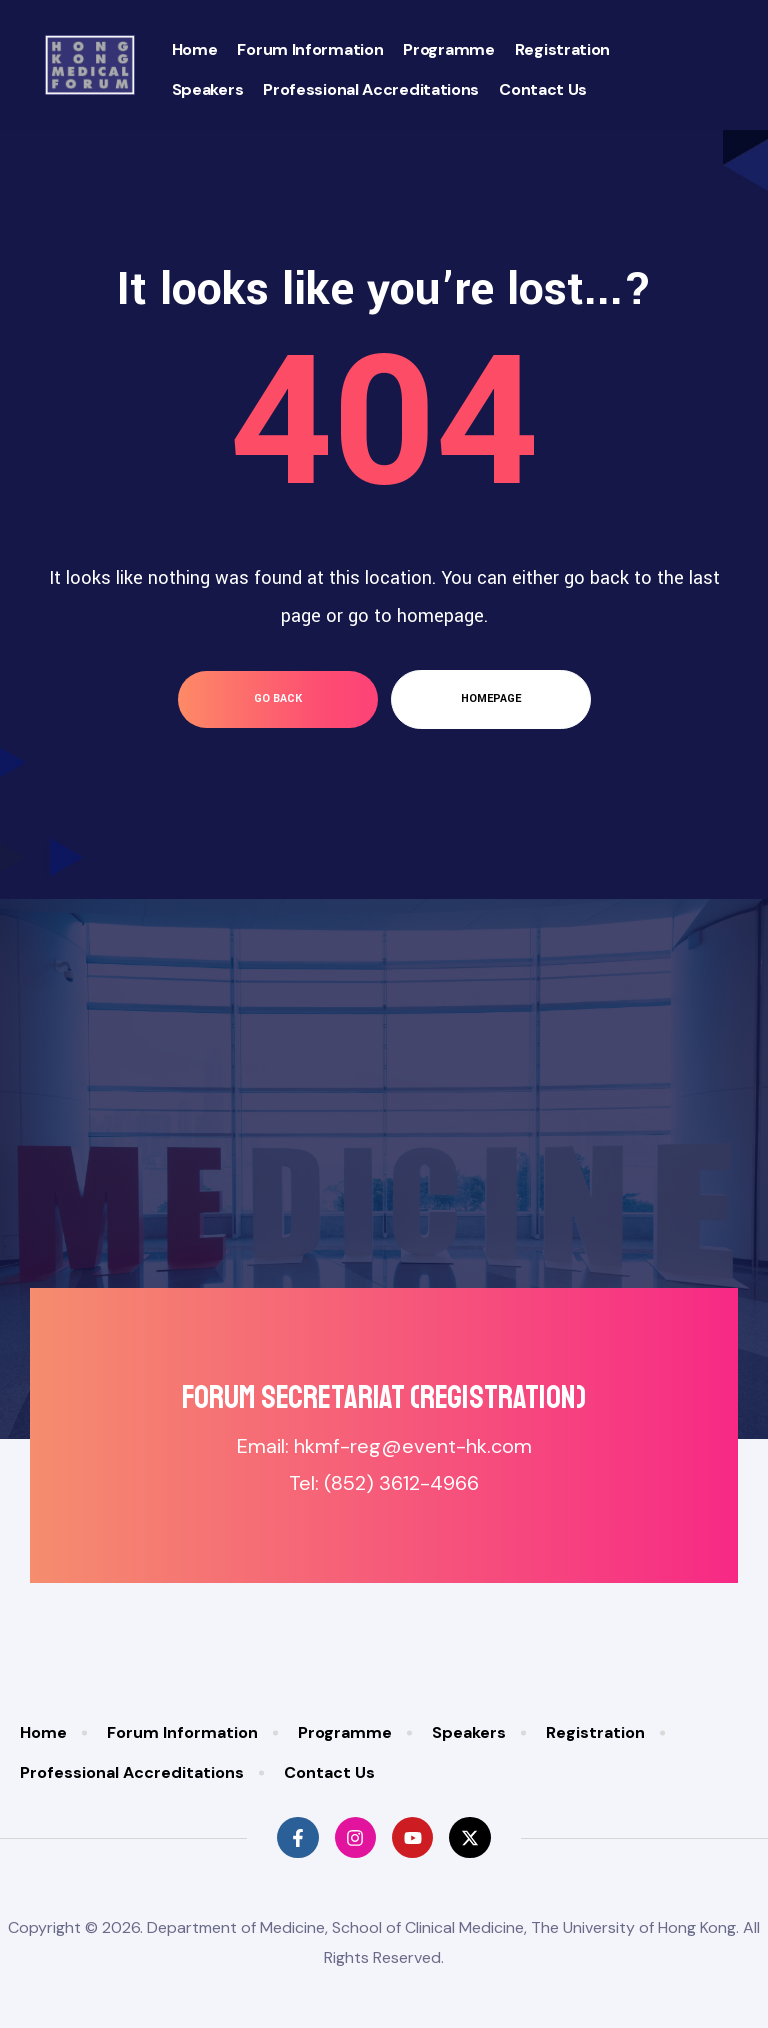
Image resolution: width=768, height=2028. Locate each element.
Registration (562, 49)
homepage (491, 698)
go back (278, 698)
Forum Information (310, 49)
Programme (448, 49)
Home (195, 49)
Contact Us (543, 89)
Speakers (208, 89)
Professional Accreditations (371, 89)
